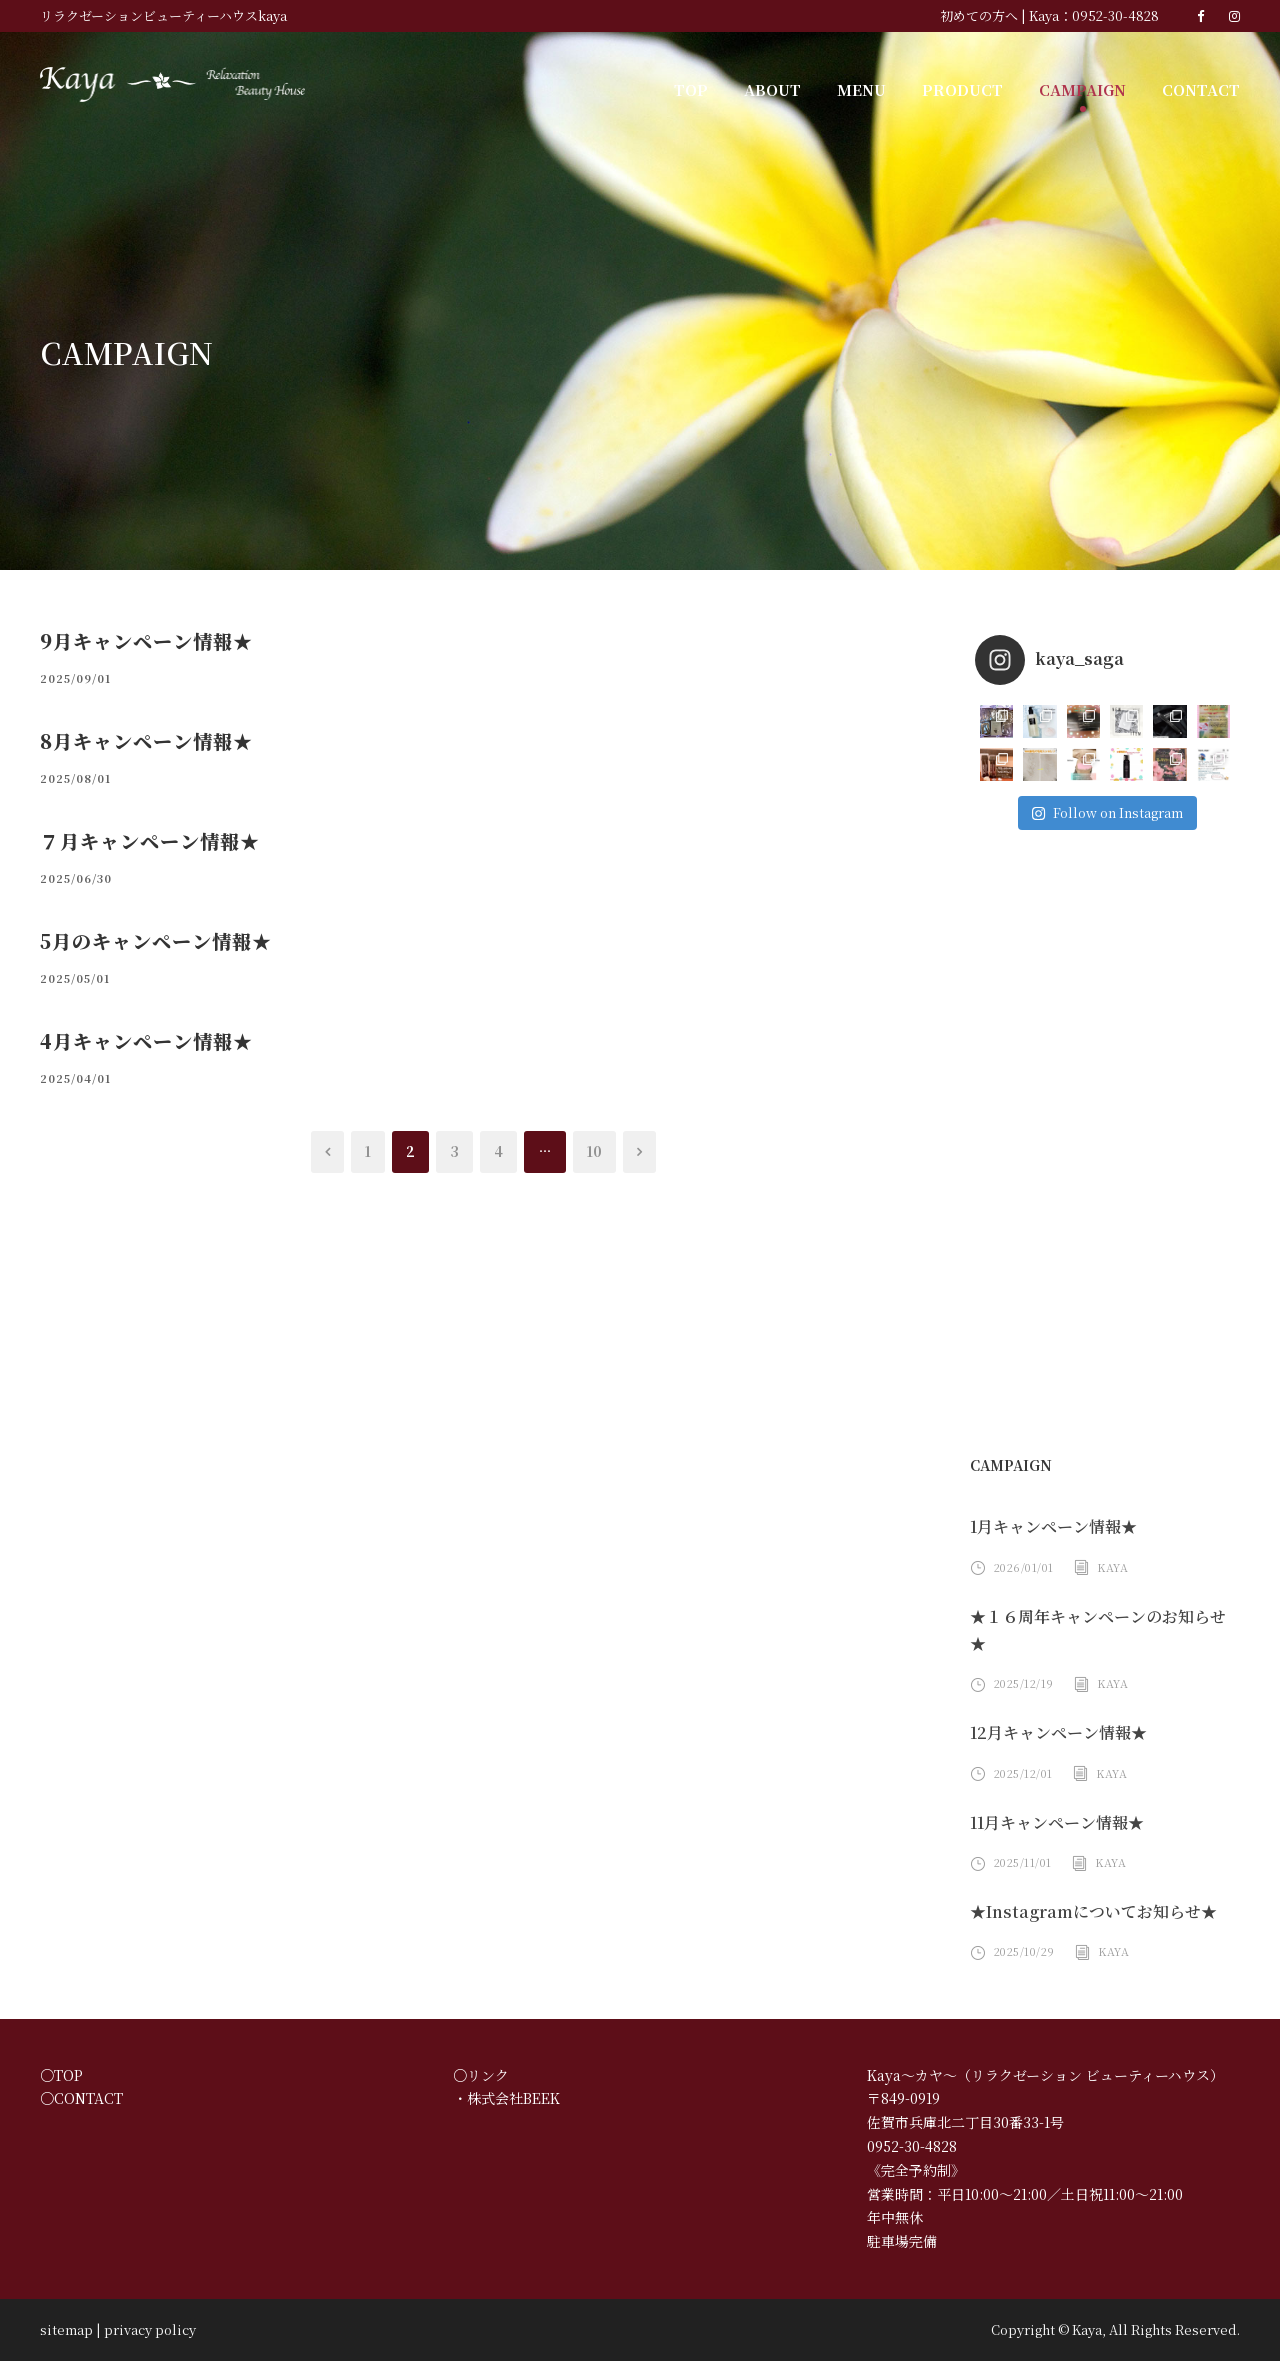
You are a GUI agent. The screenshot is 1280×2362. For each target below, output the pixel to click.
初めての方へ (997, 15)
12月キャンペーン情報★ (1058, 1733)
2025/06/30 (70, 878)
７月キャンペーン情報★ (150, 840)
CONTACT (1203, 89)
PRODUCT (974, 89)
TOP (714, 89)
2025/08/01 (70, 778)
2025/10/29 (1021, 1952)
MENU (878, 89)
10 (592, 1151)
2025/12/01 (1021, 1774)
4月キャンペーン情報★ (145, 1040)
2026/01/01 (1021, 1568)
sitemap (60, 2330)
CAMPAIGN (1088, 89)
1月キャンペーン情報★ (1054, 1527)
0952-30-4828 (1122, 15)
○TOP (57, 2076)
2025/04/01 (70, 1078)
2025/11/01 (1021, 1863)
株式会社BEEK (513, 2099)
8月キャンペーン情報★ (145, 740)
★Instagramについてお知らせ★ (1085, 1912)
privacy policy (127, 2330)
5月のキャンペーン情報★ (155, 940)
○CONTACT (76, 2099)
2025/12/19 (1021, 1684)
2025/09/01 (70, 678)
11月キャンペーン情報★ (1057, 1823)
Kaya (1108, 1568)
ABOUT (792, 89)
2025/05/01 (70, 978)
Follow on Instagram (1107, 812)
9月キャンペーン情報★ (145, 640)
